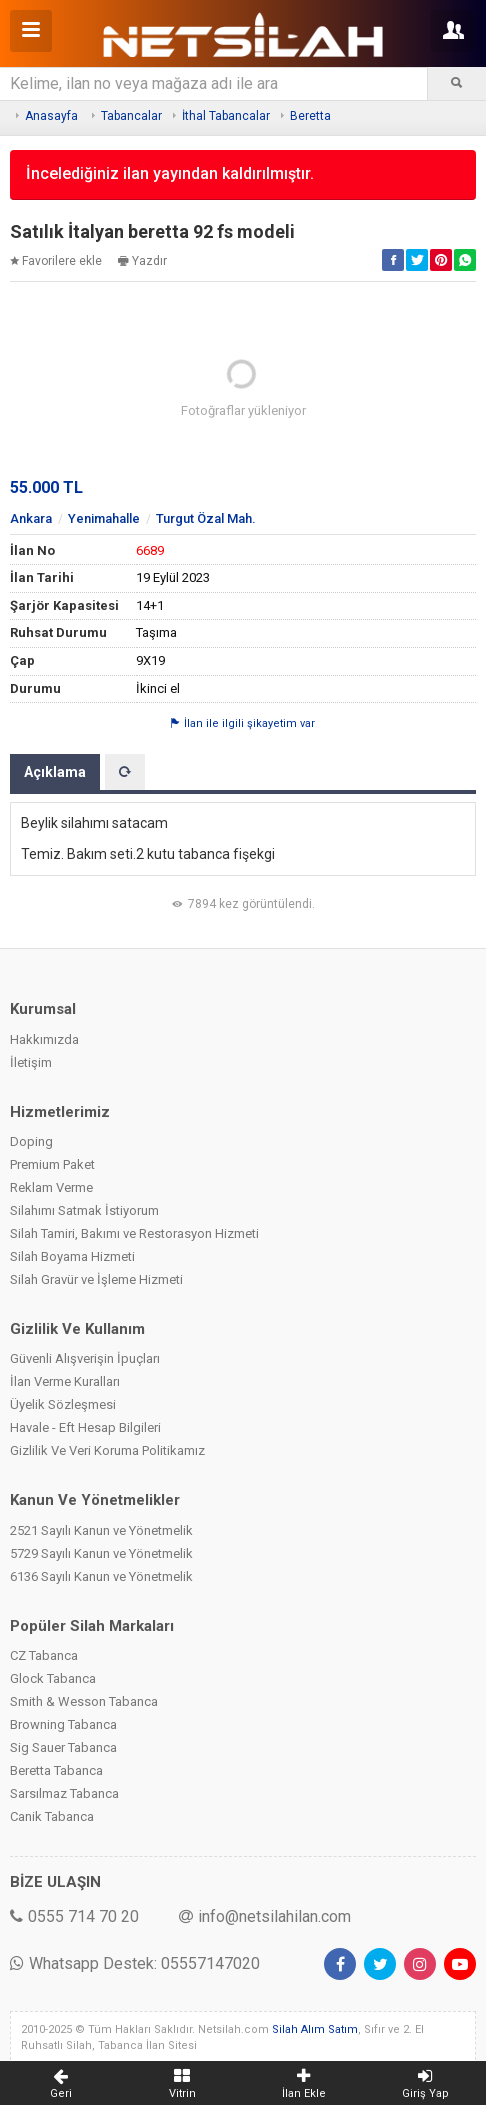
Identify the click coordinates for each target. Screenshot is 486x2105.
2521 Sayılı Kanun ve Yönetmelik (101, 1530)
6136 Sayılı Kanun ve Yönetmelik (101, 1576)
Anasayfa (51, 116)
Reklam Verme (51, 1187)
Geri (61, 2083)
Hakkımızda (44, 1039)
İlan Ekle (304, 2083)
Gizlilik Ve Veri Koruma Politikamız (107, 1450)
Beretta (310, 116)
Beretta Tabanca (56, 1770)
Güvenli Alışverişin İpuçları (85, 1358)
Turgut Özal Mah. (206, 518)
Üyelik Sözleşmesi (63, 1404)
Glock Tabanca (53, 1678)
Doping (31, 1141)
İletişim (31, 1062)
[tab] (125, 772)
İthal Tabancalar (226, 116)
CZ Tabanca (44, 1655)
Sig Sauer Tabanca (63, 1747)
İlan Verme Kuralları (65, 1381)
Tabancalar (131, 116)
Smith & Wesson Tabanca (84, 1701)
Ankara (31, 518)
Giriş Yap (426, 2083)
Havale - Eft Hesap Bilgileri (85, 1427)
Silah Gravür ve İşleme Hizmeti (96, 1279)
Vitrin (183, 2083)
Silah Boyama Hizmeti (72, 1256)
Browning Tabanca (63, 1724)
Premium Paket (52, 1164)
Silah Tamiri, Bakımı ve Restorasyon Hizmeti (134, 1233)
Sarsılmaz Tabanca (64, 1793)
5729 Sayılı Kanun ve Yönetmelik (101, 1553)
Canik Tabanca (52, 1816)
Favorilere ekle (56, 261)
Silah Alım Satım (315, 2029)
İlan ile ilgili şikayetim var (243, 723)
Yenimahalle (104, 518)
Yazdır (142, 261)
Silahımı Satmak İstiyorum (84, 1210)
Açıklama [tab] (55, 772)
